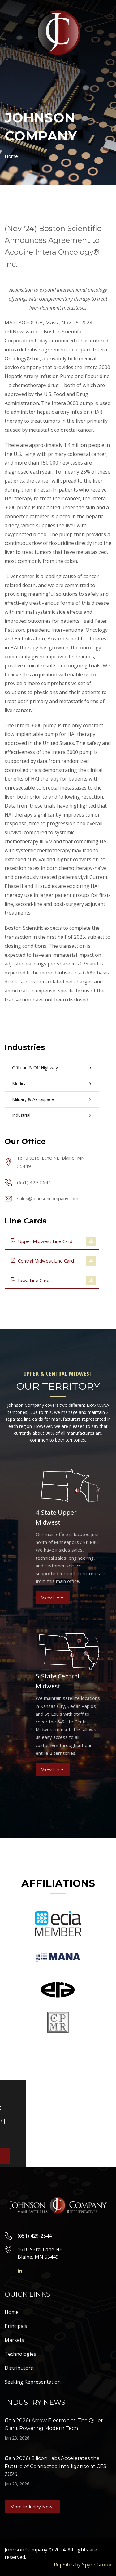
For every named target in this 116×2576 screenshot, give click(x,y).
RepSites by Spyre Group (82, 2564)
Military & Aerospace (33, 1099)
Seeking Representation (33, 2381)
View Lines (52, 1598)
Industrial (21, 1115)
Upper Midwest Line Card (41, 1241)
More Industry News (32, 2507)
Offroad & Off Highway (35, 1068)
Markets (14, 2340)
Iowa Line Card (30, 1280)
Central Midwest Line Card (42, 1260)
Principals (16, 2326)
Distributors (19, 2367)
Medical (20, 1083)
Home (11, 156)
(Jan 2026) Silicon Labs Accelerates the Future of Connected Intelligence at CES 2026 (55, 2466)
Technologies (20, 2354)
